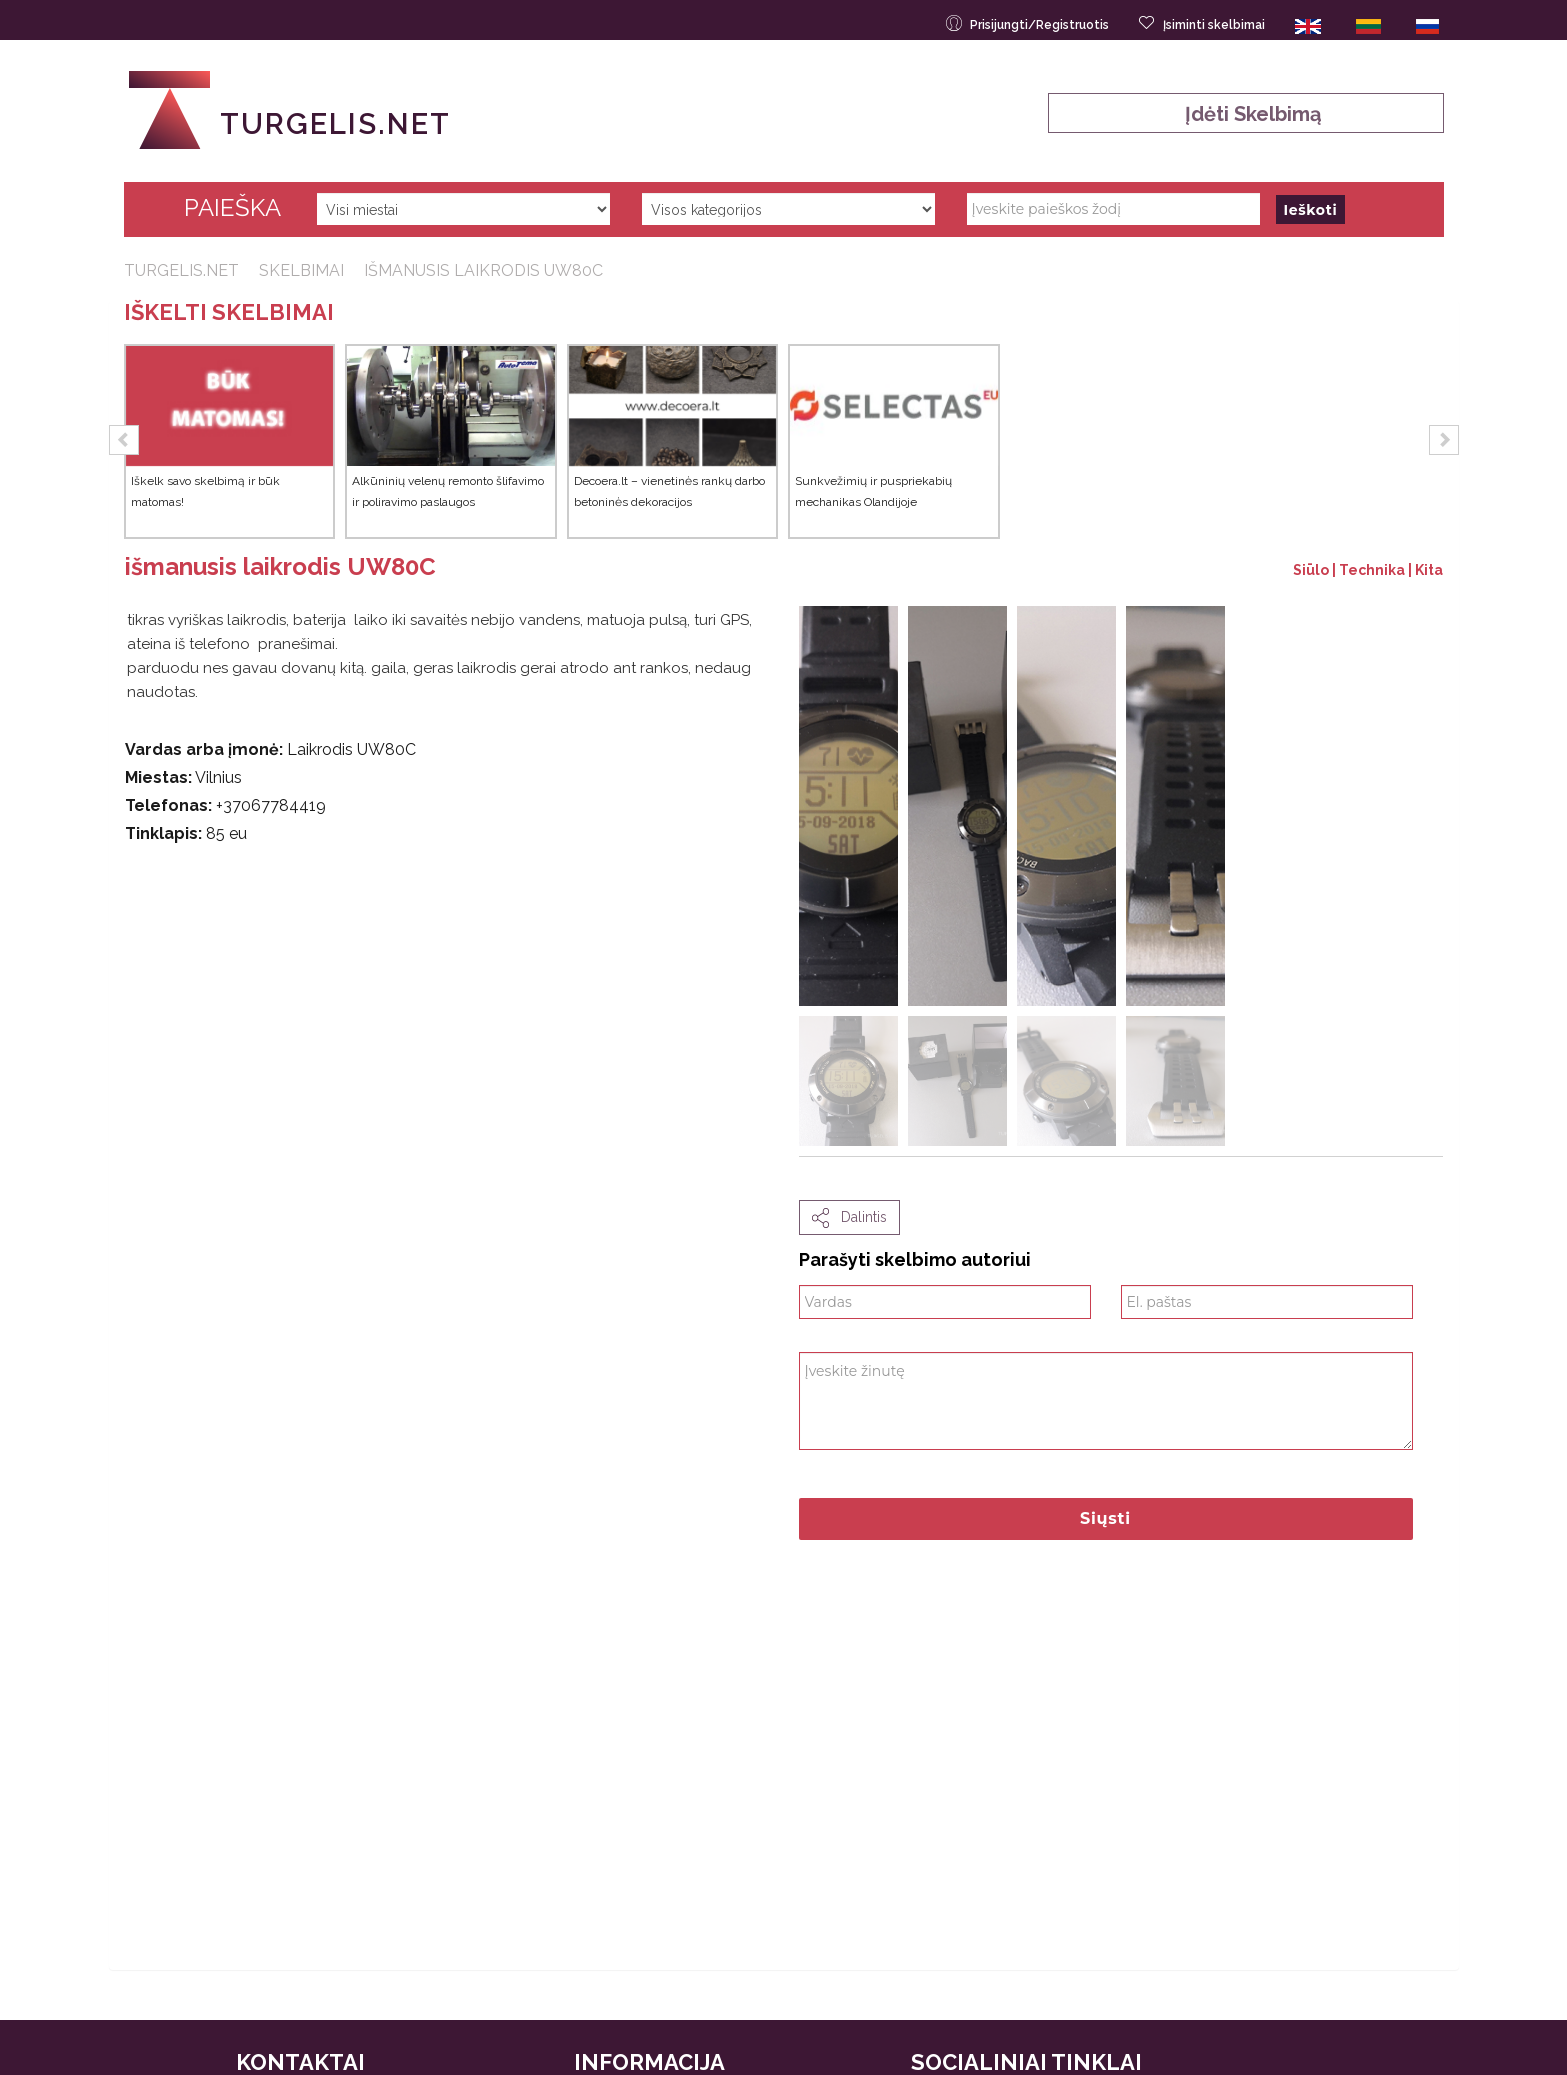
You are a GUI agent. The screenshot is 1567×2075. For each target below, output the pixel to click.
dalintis (849, 1218)
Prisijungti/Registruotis (1029, 23)
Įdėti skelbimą (1245, 114)
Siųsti (1105, 1518)
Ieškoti (1311, 210)
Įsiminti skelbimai (1203, 23)
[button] (124, 440)
